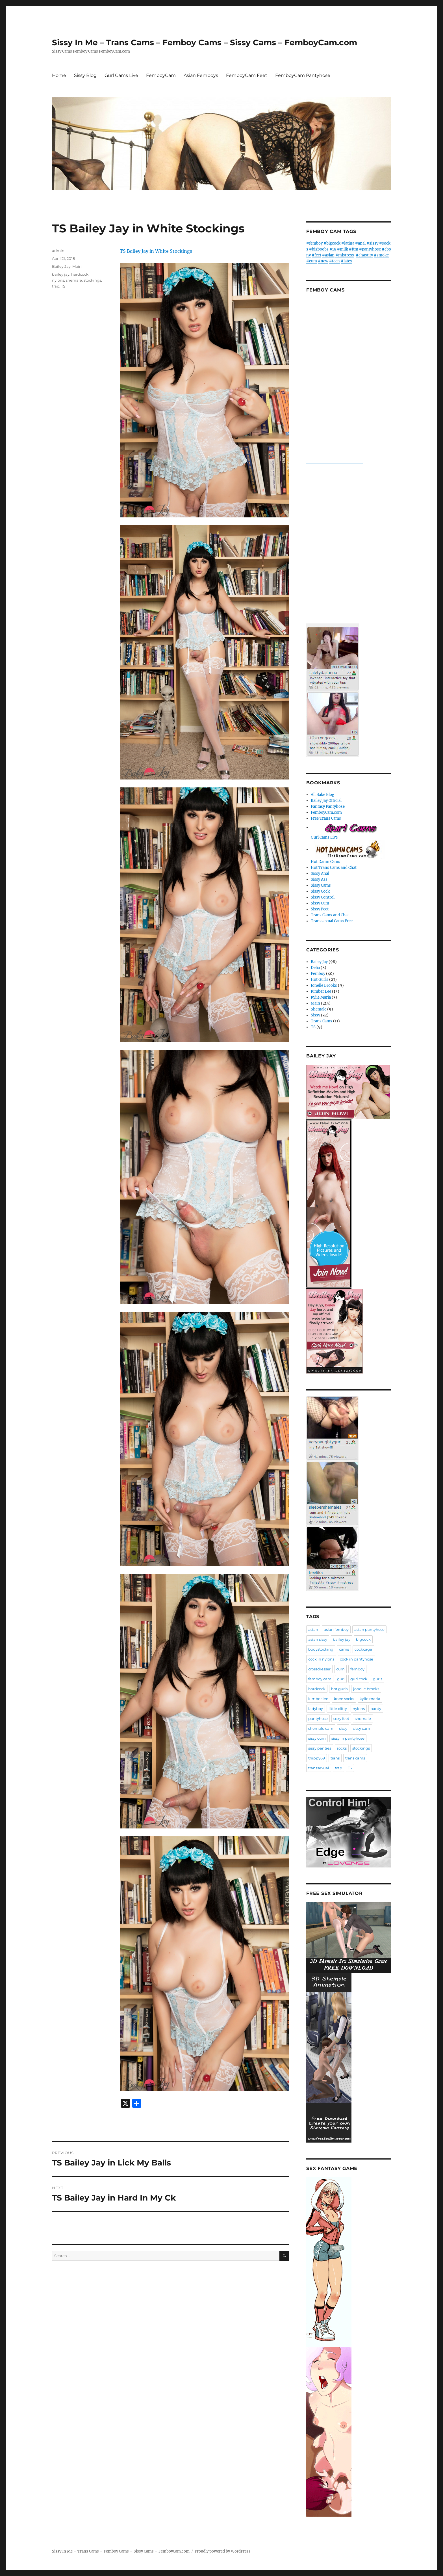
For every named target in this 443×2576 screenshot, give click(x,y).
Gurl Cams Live (121, 75)
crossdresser (319, 1669)
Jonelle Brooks (324, 985)
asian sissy (317, 1639)
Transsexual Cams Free (332, 921)
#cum (311, 261)
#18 (332, 249)
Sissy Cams (321, 885)
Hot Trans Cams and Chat (334, 867)
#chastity (364, 255)
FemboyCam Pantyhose (302, 75)
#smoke (381, 255)
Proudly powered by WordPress (223, 2551)
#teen (334, 261)
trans (335, 1758)
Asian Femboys (201, 75)
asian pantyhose (369, 1629)
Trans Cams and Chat (330, 915)
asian (313, 1629)
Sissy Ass (319, 879)
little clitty (338, 1708)
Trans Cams (321, 1021)
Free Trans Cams (326, 818)
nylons (58, 280)
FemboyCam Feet (246, 75)
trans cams (355, 1758)
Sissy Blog (85, 75)
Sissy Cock (320, 891)
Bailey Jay (61, 266)
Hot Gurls (319, 979)
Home (59, 75)
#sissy (372, 243)
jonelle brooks (366, 1689)
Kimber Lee (321, 991)
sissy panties (319, 1748)
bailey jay (61, 274)
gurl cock (358, 1679)
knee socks (344, 1698)
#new (323, 261)
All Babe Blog (322, 794)
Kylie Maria (321, 997)
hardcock (79, 274)
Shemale (318, 1009)
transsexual (318, 1768)
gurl (341, 1679)
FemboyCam (161, 75)
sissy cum (317, 1738)
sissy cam (361, 1728)
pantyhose (318, 1718)
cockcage (363, 1649)
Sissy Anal (320, 873)
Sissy (315, 1015)
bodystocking (320, 1649)
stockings (92, 280)
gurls (377, 1679)
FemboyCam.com (326, 812)
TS (63, 286)
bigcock (363, 1639)
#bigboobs (319, 249)
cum (340, 1669)
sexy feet (341, 1718)
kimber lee (318, 1698)
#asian (328, 255)
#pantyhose (370, 249)
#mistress (344, 255)
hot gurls (339, 1689)
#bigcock (331, 243)
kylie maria (370, 1698)
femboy (357, 1669)
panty (375, 1708)
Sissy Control (323, 897)
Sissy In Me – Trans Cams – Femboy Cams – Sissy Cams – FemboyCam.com (204, 42)
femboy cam (319, 1679)
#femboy (314, 243)
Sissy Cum (320, 903)
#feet (316, 255)
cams (344, 1649)
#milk (342, 249)
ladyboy (315, 1708)
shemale (74, 280)
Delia (315, 967)
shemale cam (320, 1728)
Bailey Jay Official (326, 800)
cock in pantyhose (356, 1659)
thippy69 (316, 1758)
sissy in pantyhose (347, 1738)
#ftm (353, 249)
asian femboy (336, 1629)
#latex (346, 261)
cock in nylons (321, 1659)
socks (342, 1748)
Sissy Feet (320, 909)
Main (77, 266)
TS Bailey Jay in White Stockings (156, 251)
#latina (347, 243)
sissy (343, 1728)
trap (55, 286)
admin (58, 250)
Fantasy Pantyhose (328, 806)
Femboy (318, 973)
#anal (360, 243)
